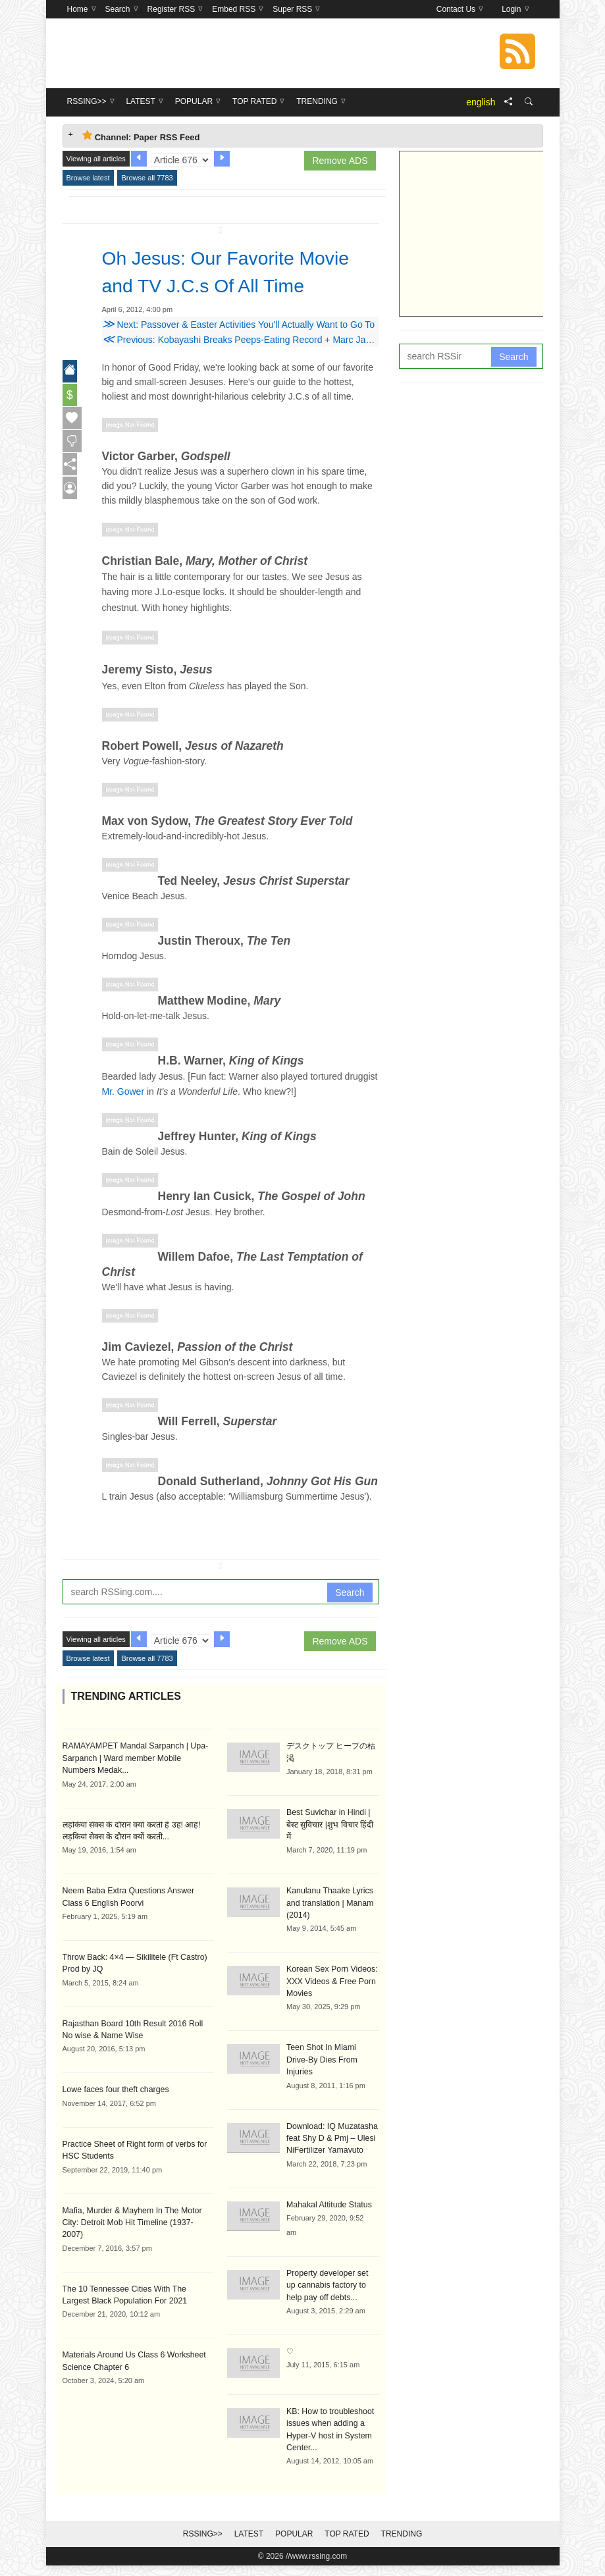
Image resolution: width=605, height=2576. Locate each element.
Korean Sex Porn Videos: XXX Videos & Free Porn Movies (330, 1994)
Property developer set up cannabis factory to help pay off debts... (331, 2284)
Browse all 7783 (146, 178)
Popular (294, 2532)
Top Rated (347, 2532)
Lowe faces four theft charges (114, 2114)
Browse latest (88, 178)
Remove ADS (339, 160)
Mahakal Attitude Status (327, 2204)
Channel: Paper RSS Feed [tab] (141, 136)
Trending (402, 2532)
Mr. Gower (123, 1119)
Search (349, 1620)
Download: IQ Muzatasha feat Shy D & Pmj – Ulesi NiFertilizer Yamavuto (330, 2138)
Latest (248, 2532)
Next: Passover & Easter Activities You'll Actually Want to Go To (238, 352)
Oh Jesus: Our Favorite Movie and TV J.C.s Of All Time (222, 285)
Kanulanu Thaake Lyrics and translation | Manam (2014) (328, 1917)
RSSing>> (203, 2532)
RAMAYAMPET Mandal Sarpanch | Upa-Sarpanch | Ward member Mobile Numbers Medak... (137, 1785)
